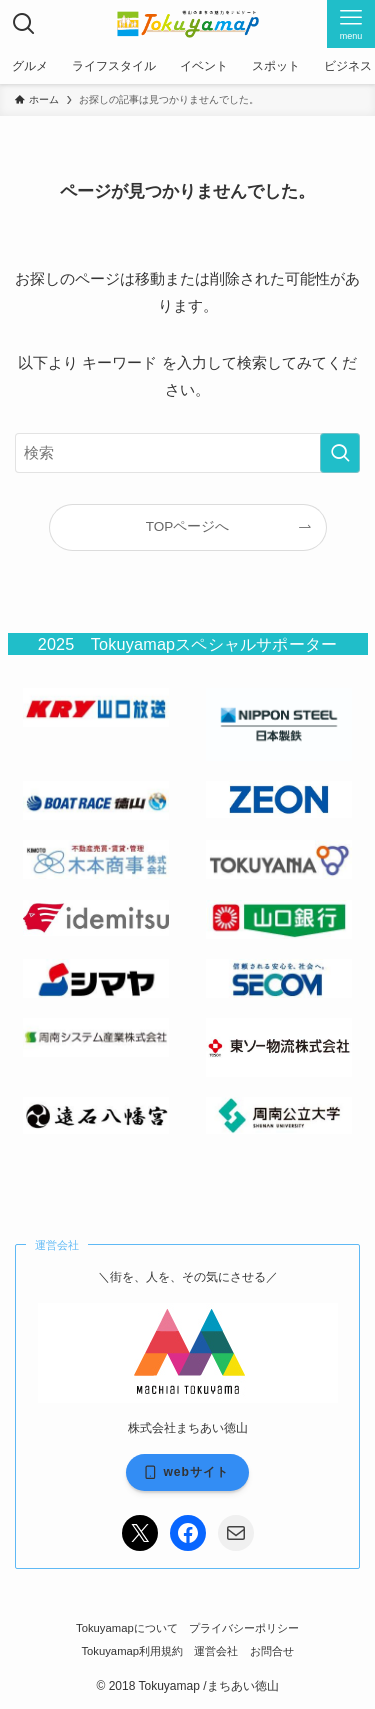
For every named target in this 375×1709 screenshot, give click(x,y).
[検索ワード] (187, 453)
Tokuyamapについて (127, 1628)
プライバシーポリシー (244, 1628)
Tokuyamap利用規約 (132, 1651)
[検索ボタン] (24, 24)
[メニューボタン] (351, 24)
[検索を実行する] (340, 453)
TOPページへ (188, 526)
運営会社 (216, 1651)
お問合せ (272, 1651)
